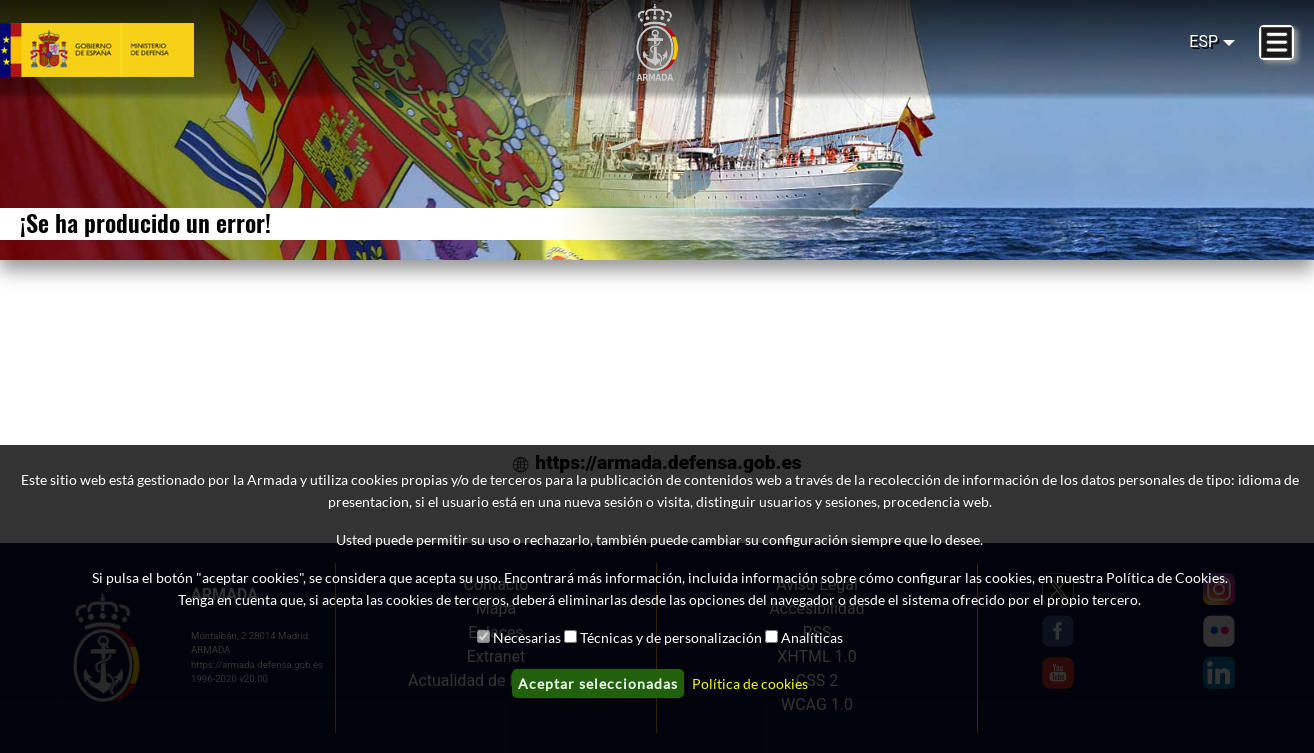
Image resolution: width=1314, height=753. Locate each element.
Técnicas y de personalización (671, 637)
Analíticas (812, 637)
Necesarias (527, 637)
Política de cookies (750, 683)
